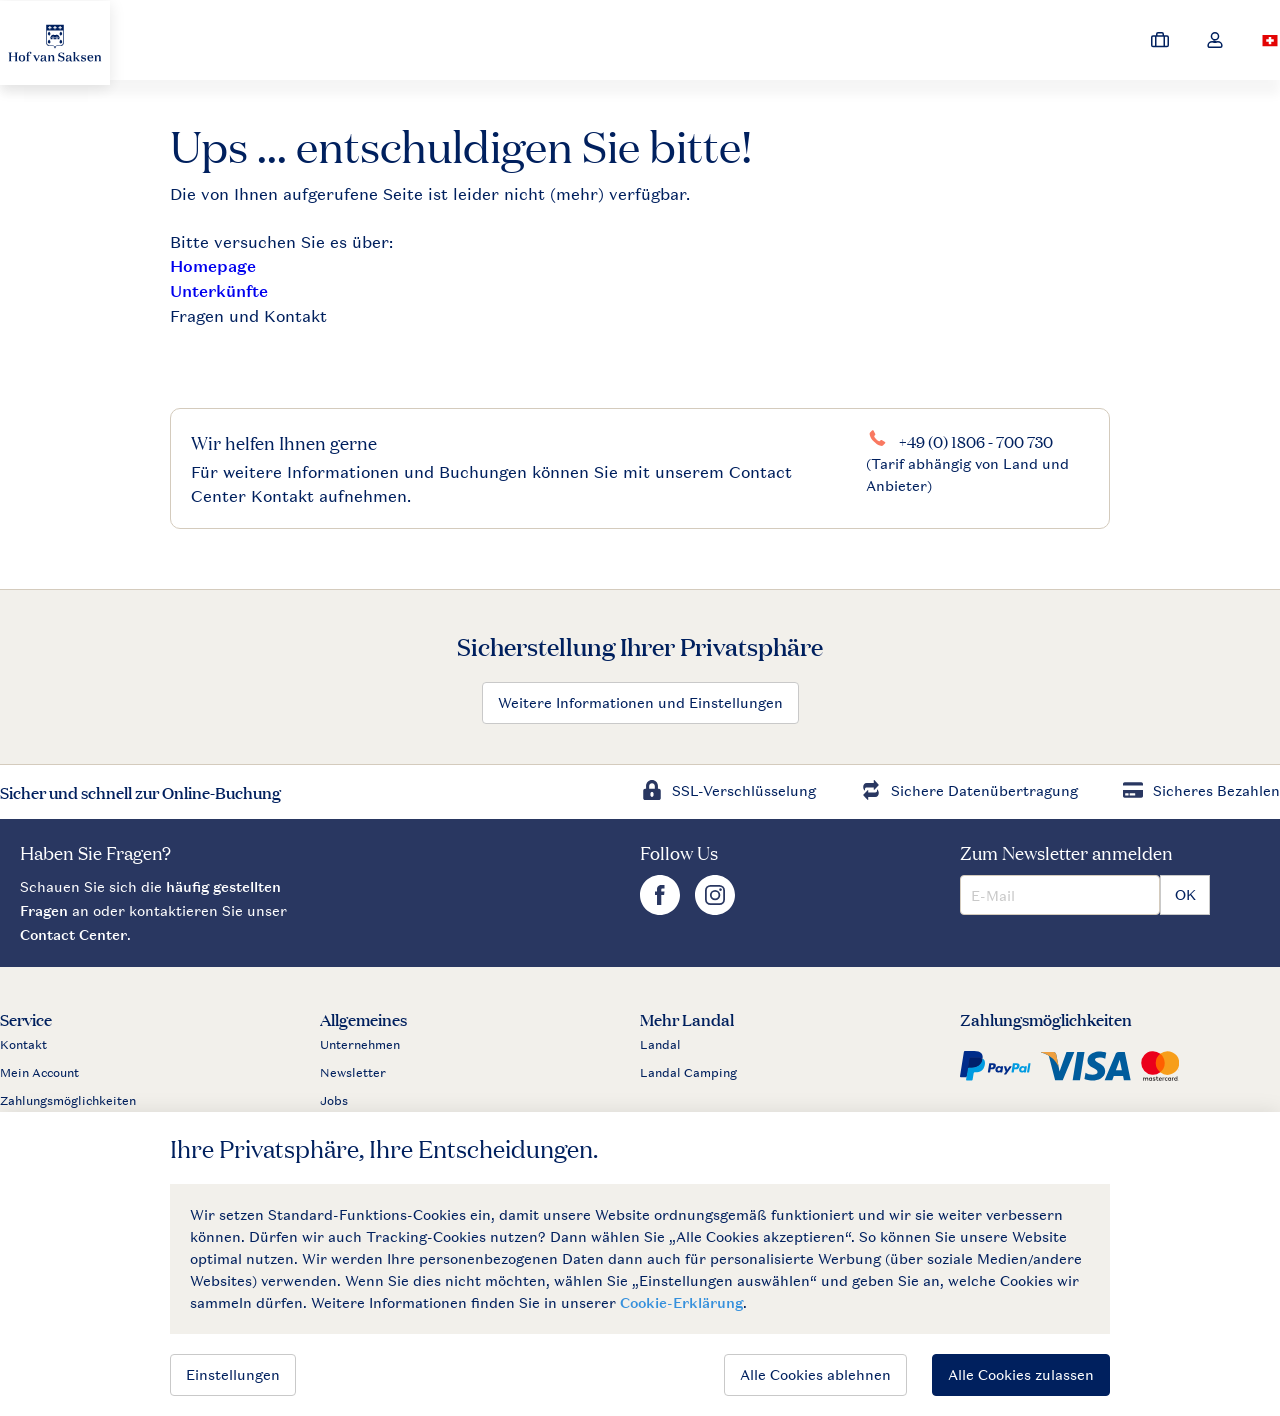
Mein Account (39, 1073)
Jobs (334, 1101)
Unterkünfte (219, 291)
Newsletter (353, 1073)
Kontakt (23, 1045)
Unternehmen (360, 1045)
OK (1185, 894)
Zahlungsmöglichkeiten (68, 1101)
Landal (660, 1045)
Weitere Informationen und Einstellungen (640, 702)
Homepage (213, 266)
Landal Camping (688, 1073)
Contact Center (73, 934)
